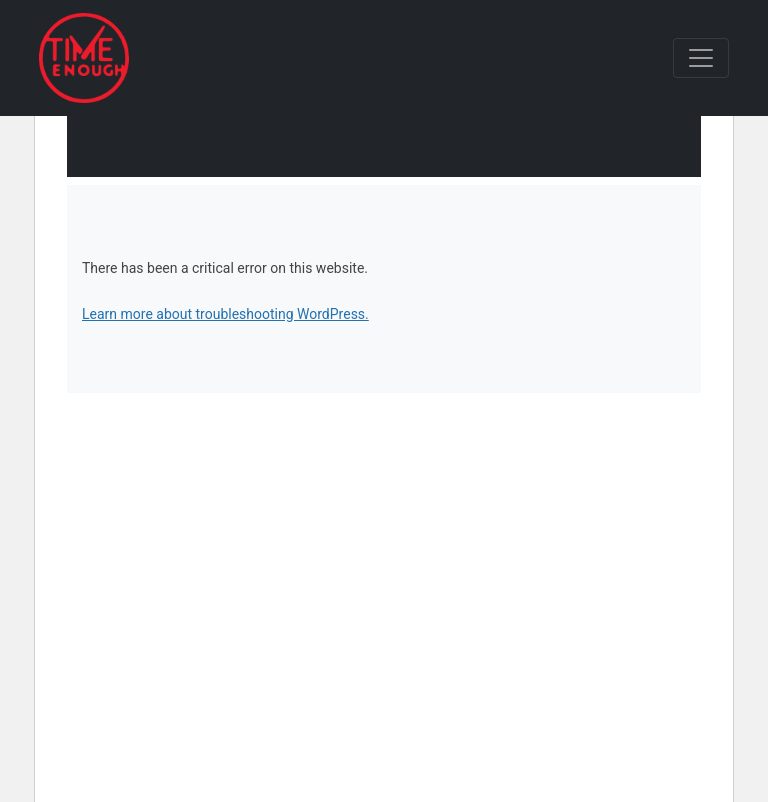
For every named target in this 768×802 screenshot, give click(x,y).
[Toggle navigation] (701, 58)
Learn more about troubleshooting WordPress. (225, 314)
